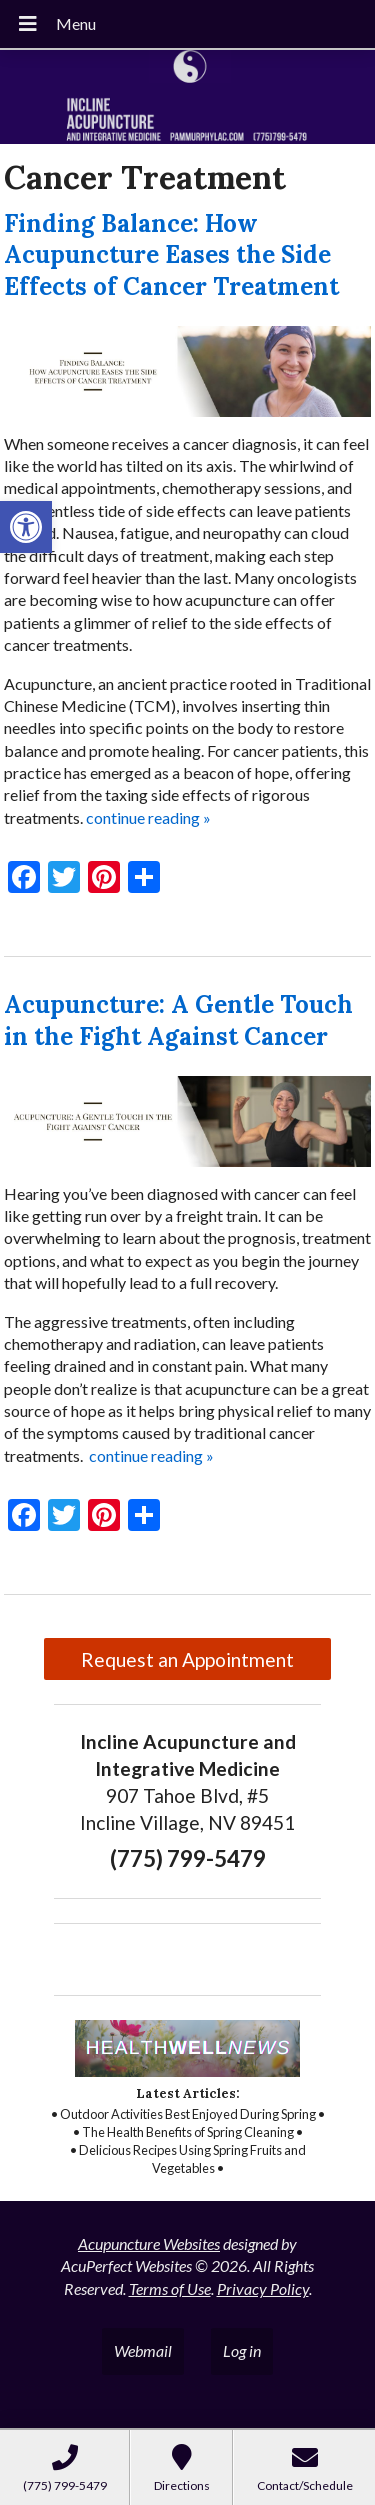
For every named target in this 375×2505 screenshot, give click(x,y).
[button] (26, 527)
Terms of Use (170, 2288)
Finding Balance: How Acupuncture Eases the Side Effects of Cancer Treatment (171, 254)
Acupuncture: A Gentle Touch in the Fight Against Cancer (178, 1020)
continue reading (148, 817)
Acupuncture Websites (149, 2243)
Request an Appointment (187, 1659)
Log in (242, 2350)
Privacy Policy (263, 2288)
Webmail (143, 2350)
